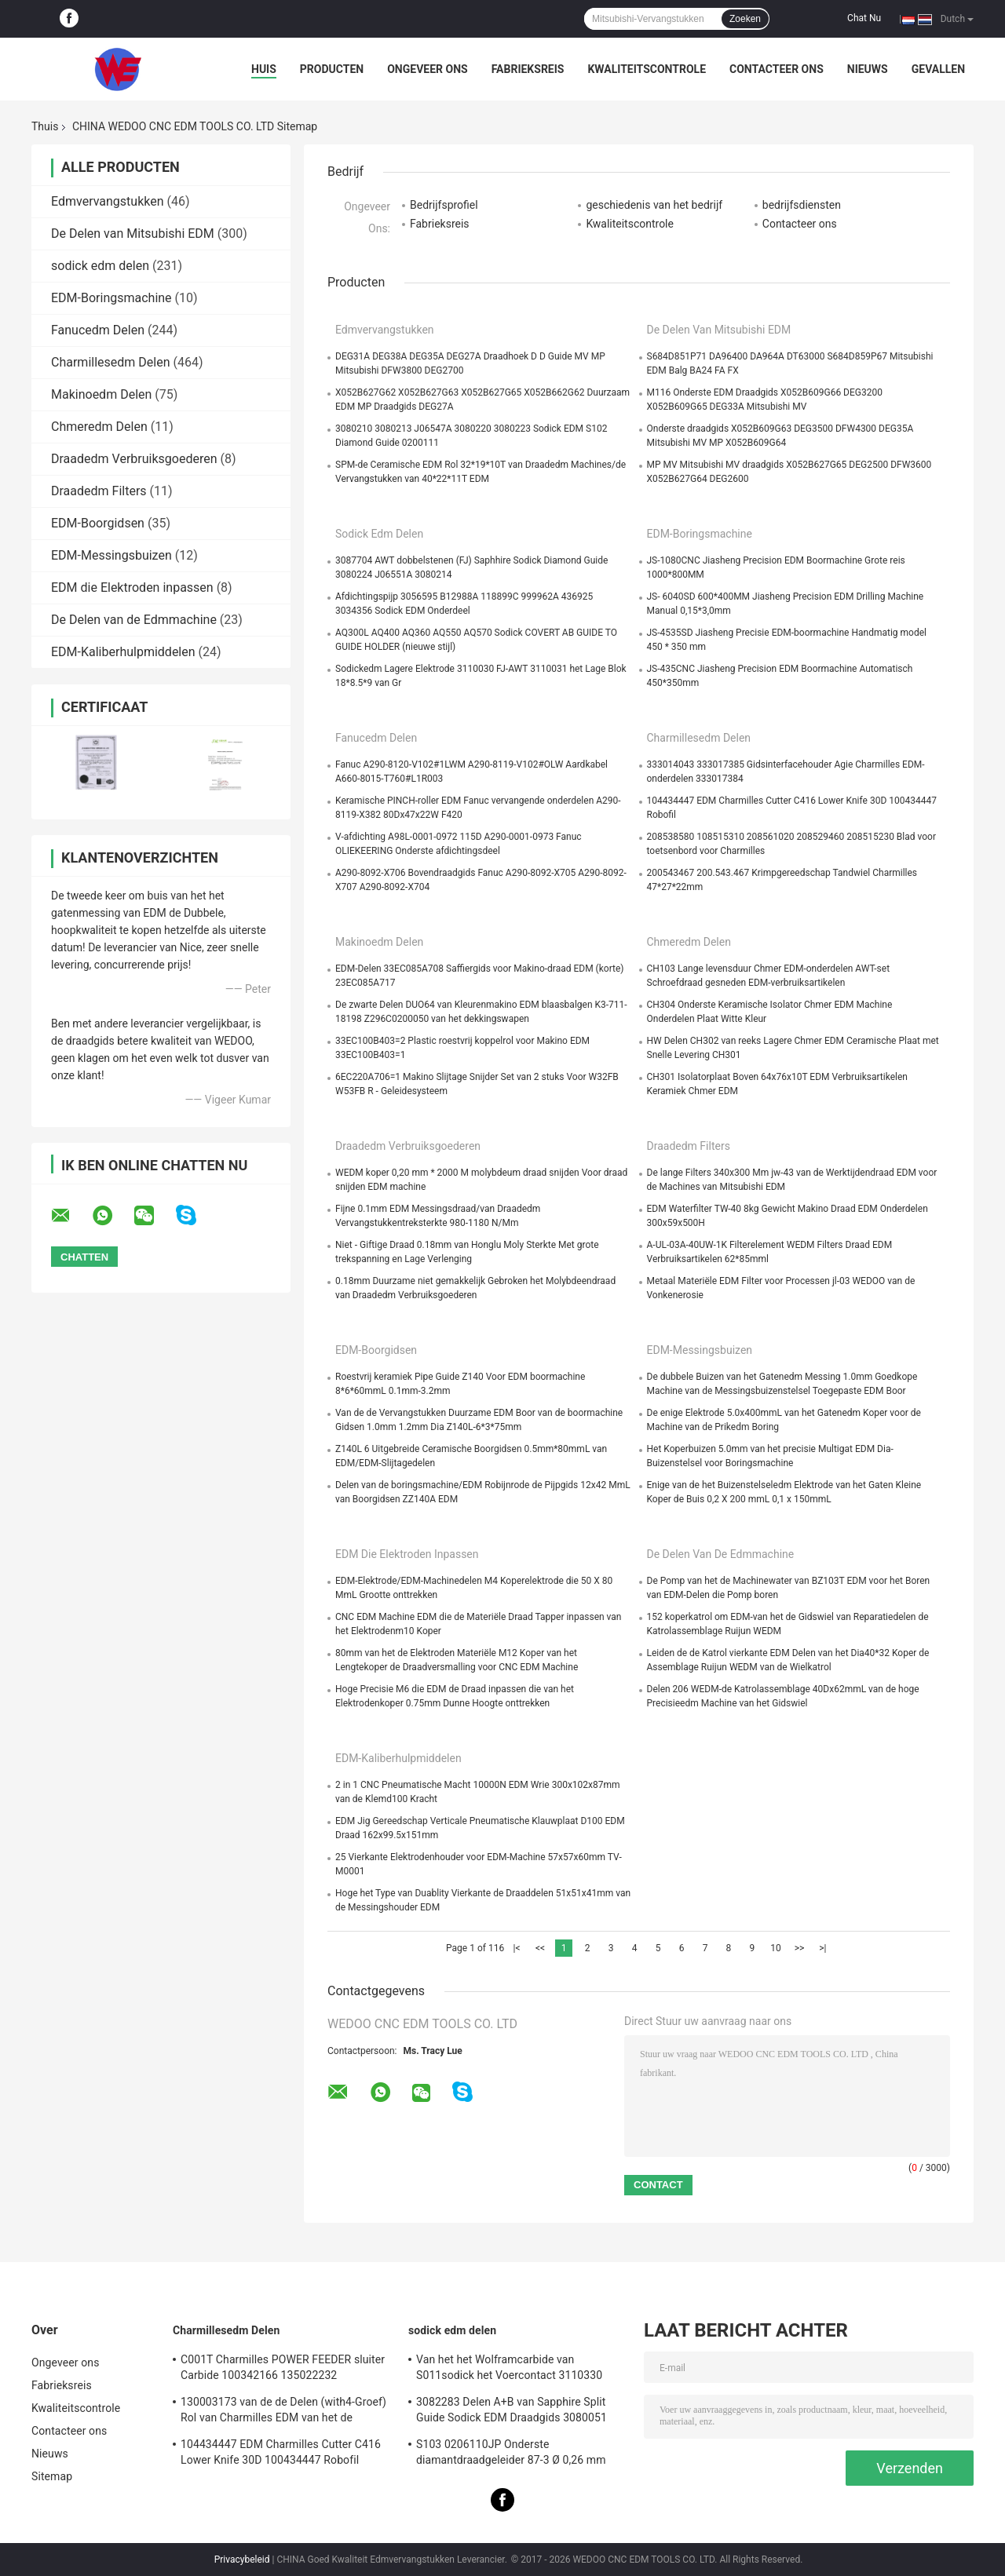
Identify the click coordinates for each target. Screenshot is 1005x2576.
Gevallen (938, 69)
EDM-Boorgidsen (97, 523)
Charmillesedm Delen (110, 362)
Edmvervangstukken (107, 201)
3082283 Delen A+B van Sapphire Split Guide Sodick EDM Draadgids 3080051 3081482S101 (511, 2411)
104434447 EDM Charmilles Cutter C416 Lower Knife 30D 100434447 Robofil (281, 2452)
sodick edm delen (100, 265)
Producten (332, 69)
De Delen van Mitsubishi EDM (132, 233)
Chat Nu (864, 18)
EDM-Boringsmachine (111, 297)
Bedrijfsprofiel (444, 205)
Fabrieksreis (528, 69)
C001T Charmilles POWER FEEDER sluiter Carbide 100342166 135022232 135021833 (283, 2369)
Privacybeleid (242, 2559)
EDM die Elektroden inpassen (132, 587)
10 (775, 1948)
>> (800, 1948)
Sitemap (51, 2476)
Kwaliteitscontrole (646, 69)
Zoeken (745, 18)
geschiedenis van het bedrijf (654, 205)
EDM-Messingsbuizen (111, 555)
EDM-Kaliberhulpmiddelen (123, 651)
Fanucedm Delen (97, 330)
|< (517, 1948)
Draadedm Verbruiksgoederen (134, 458)
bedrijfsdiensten (801, 205)
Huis (263, 69)
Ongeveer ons (427, 69)
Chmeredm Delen (99, 426)
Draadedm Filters (99, 490)
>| (822, 1948)
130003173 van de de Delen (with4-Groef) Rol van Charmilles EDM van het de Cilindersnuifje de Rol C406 (283, 2411)
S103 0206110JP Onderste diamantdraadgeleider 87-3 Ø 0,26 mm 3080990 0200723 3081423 (511, 2454)
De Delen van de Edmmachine (134, 619)
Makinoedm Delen (101, 394)
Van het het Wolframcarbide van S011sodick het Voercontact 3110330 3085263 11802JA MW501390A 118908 (515, 2369)
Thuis (44, 126)
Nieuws (867, 69)
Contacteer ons (776, 69)
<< (540, 1948)
